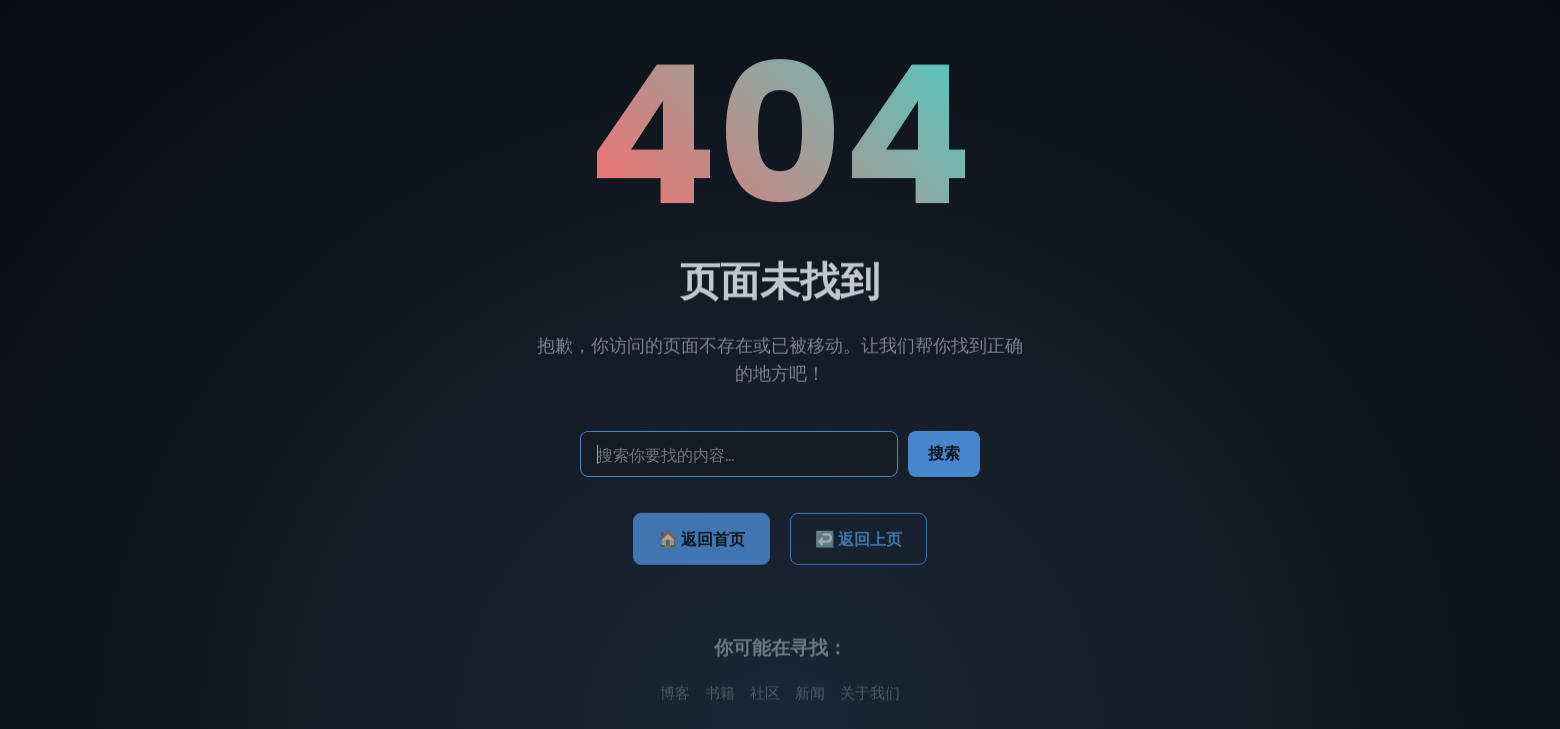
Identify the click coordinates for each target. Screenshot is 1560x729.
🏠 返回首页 (701, 542)
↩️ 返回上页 (858, 542)
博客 (675, 696)
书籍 (720, 696)
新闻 (810, 696)
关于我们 (870, 696)
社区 (765, 696)
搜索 (944, 455)
